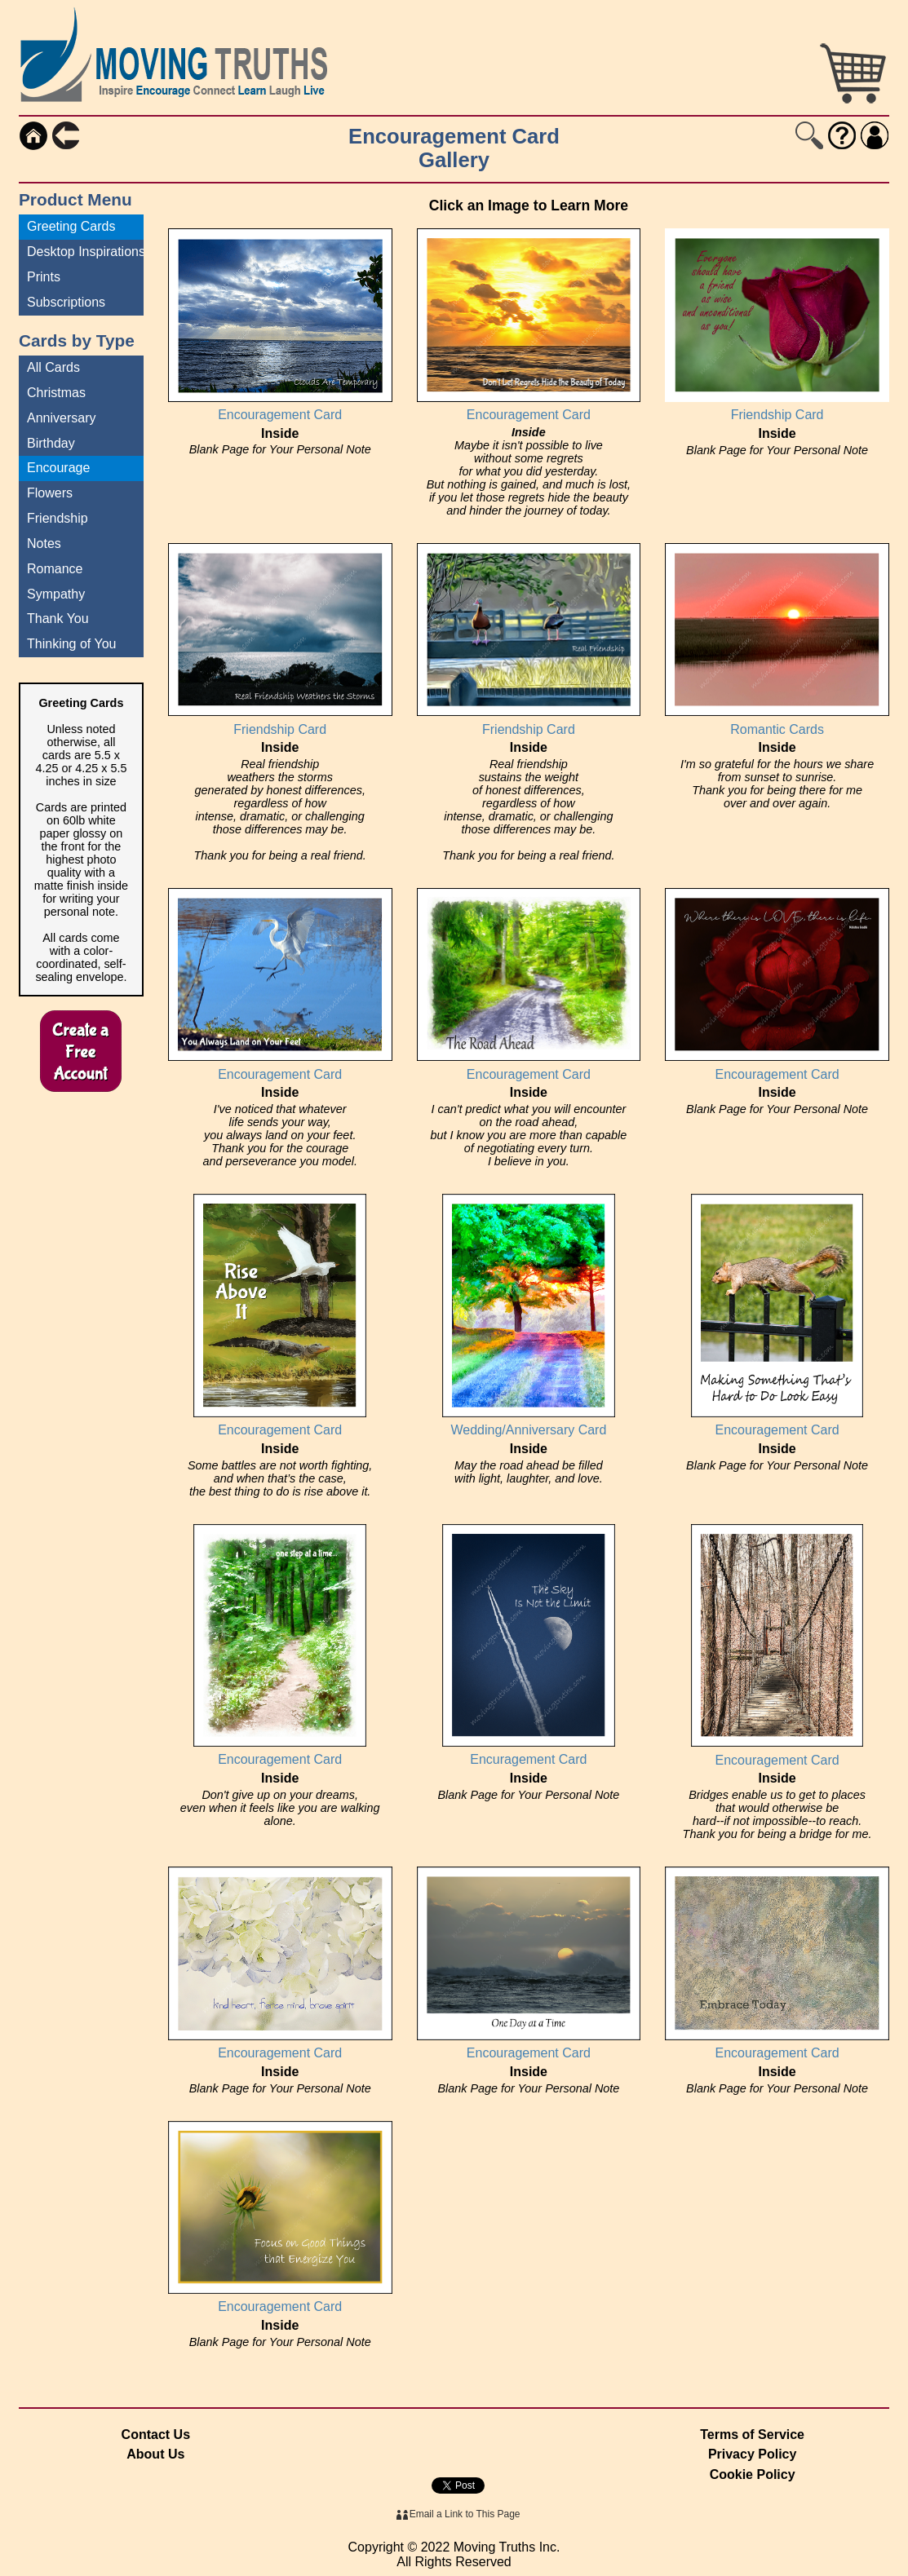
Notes (44, 543)
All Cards (53, 367)
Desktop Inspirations (85, 251)
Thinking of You (71, 644)
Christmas (56, 393)
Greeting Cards (71, 226)
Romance (54, 569)
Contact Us (156, 2434)
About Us (155, 2454)
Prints (43, 277)
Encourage (58, 468)
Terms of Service (752, 2434)
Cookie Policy (752, 2474)
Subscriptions (66, 302)
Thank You (58, 618)
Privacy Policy (752, 2454)
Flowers (50, 493)
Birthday (51, 443)
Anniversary (61, 418)
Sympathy (56, 594)
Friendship (57, 518)
